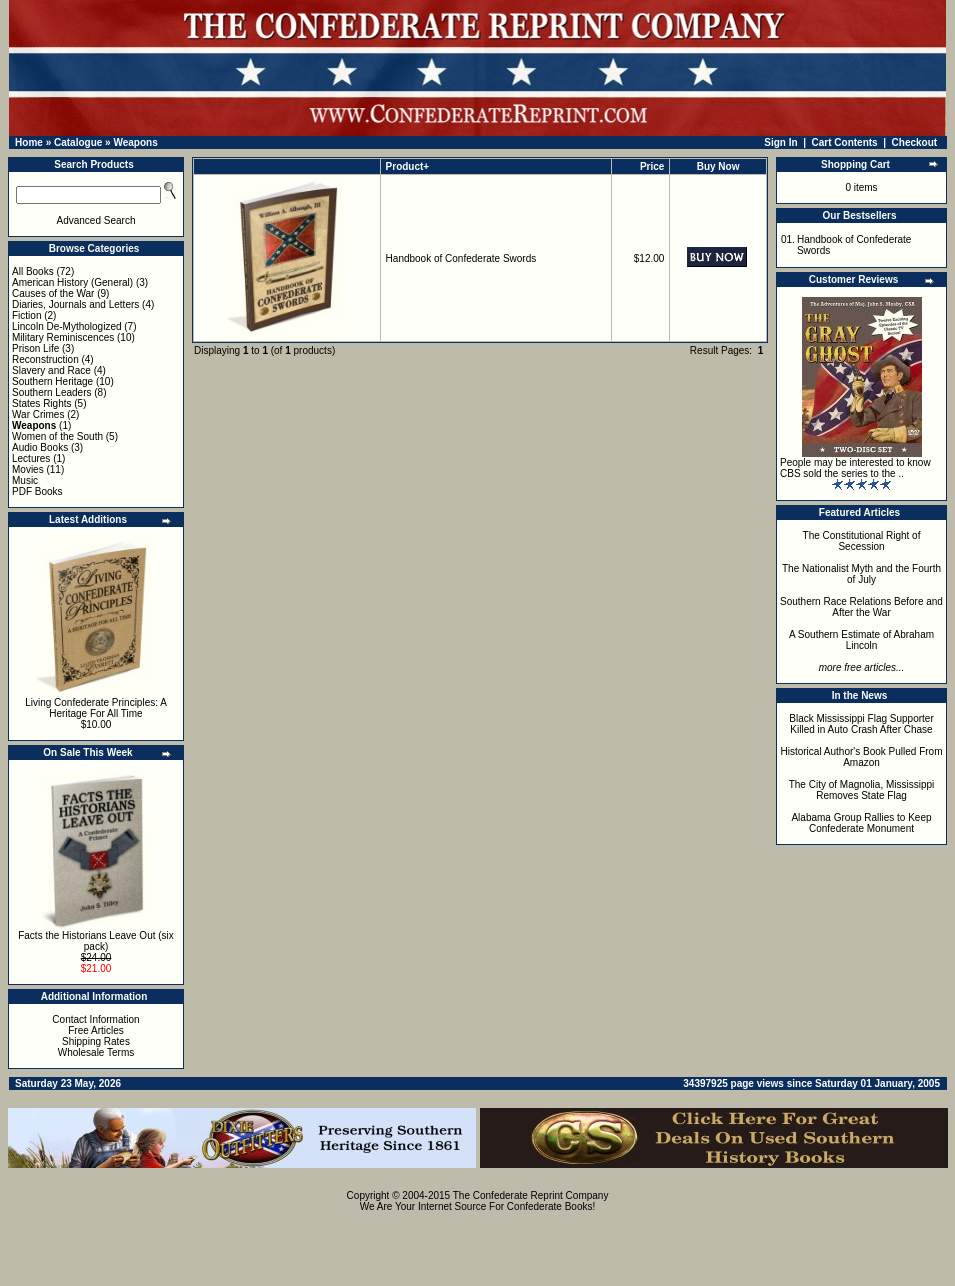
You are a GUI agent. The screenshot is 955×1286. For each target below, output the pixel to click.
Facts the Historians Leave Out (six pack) (96, 941)
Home (29, 142)
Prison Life (35, 348)
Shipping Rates (96, 1041)
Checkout (915, 142)
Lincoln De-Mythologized (67, 326)
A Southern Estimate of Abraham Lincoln (861, 640)
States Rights (41, 403)
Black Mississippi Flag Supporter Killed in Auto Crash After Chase (861, 724)
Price (652, 166)
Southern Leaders (52, 392)
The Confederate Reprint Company (531, 1195)
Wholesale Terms (96, 1052)
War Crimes (38, 414)
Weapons (135, 142)
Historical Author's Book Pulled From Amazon (862, 757)
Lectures (31, 458)
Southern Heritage (52, 381)
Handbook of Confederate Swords (461, 258)
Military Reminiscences (63, 337)
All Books (33, 271)
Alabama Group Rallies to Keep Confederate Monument (861, 823)
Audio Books (40, 447)
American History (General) (72, 282)
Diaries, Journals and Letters (75, 304)
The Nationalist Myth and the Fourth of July (861, 574)
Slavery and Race (51, 370)
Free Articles (96, 1030)
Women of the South (57, 436)
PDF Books (37, 491)
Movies (28, 469)
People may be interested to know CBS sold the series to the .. (855, 468)
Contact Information (95, 1019)
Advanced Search (96, 220)
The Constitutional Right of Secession (862, 541)
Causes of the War (53, 293)
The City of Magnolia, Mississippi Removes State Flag (862, 790)
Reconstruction (45, 359)
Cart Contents (845, 142)
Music (25, 480)
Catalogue (78, 142)
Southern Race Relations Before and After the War (861, 607)
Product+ (408, 166)
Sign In (780, 142)
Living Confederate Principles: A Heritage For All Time (96, 708)
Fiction (26, 315)
